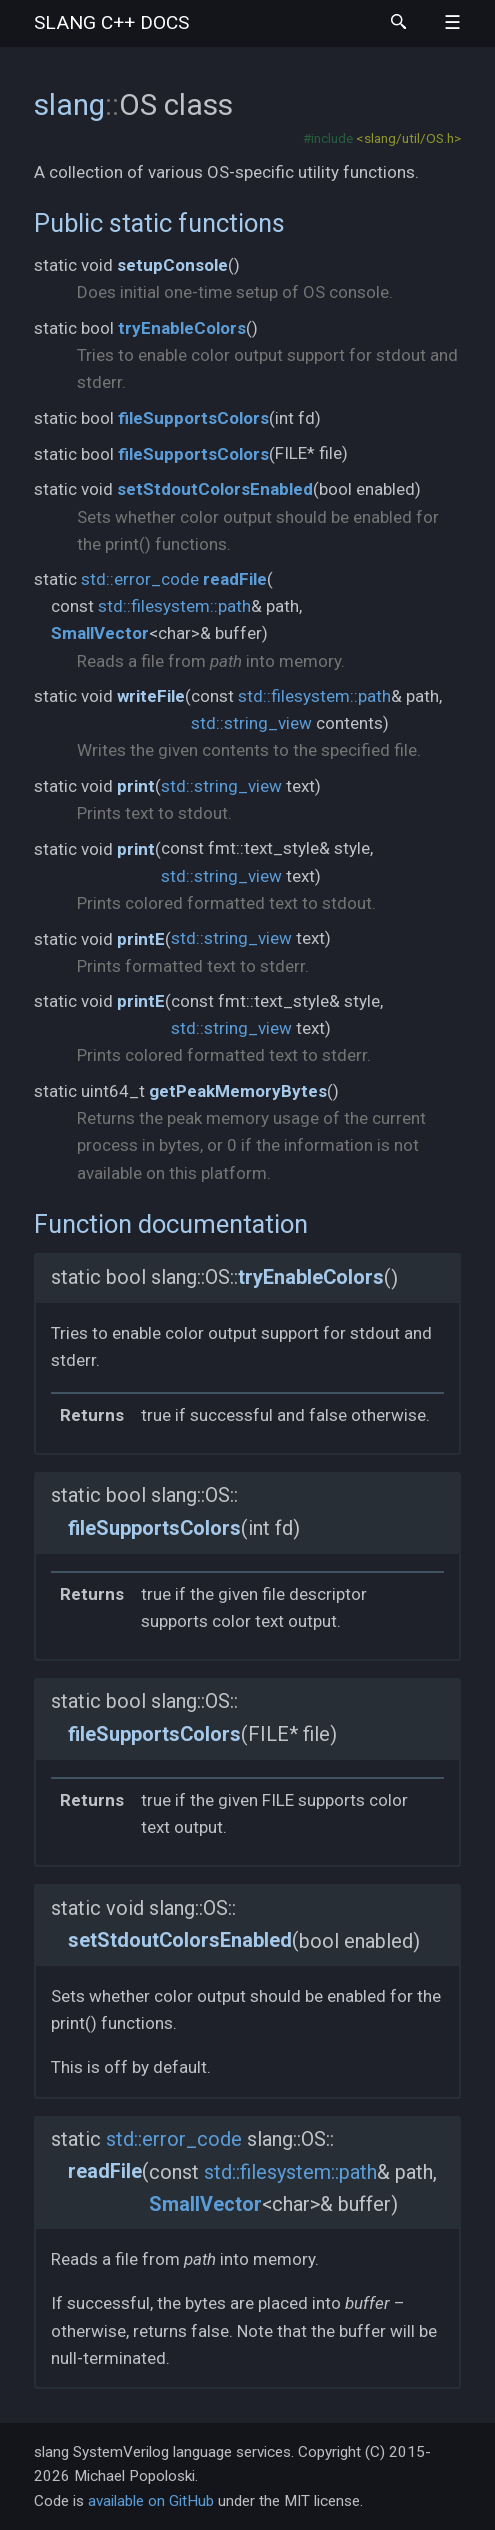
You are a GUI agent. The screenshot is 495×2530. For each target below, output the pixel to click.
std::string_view (251, 723)
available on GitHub (151, 2501)
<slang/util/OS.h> (408, 138)
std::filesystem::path (174, 606)
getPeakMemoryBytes (238, 1091)
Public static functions (159, 223)
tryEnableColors (182, 328)
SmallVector (100, 633)
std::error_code (140, 579)
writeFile (151, 696)
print (136, 786)
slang (111, 22)
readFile (235, 579)
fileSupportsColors (193, 418)
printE (141, 939)
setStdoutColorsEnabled (215, 489)
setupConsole (172, 265)
